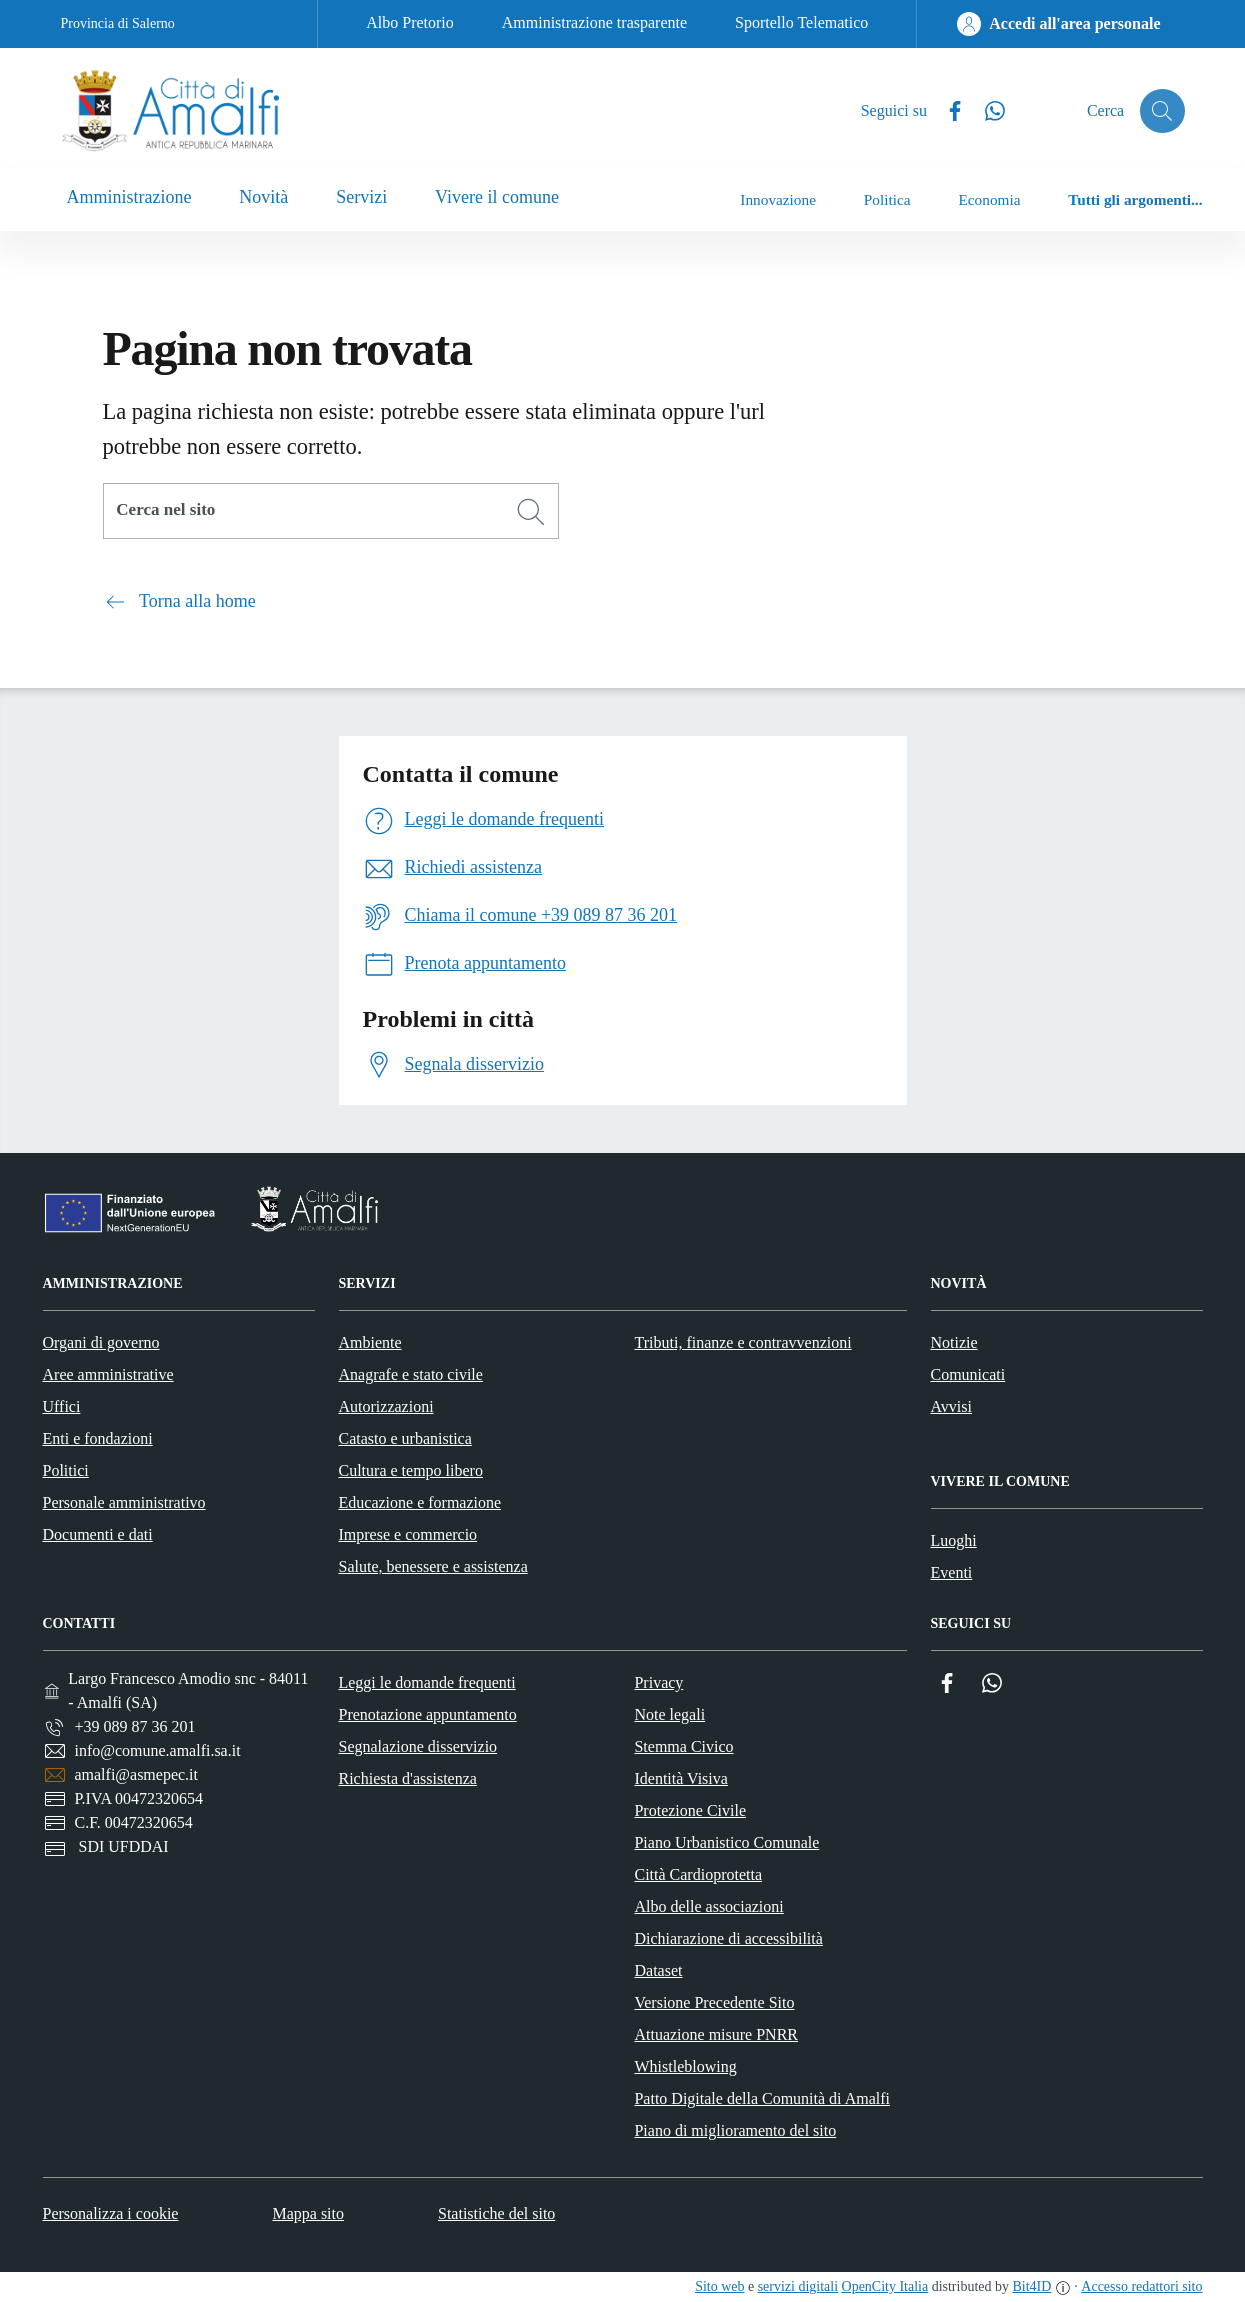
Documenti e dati (98, 1534)
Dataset (658, 1970)
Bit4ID (1031, 2286)
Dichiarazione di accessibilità (728, 1938)
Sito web (719, 2286)
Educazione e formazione (420, 1502)
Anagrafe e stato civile (411, 1374)
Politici (66, 1470)
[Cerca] (531, 512)
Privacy (658, 1682)
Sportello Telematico (801, 22)
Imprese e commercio (408, 1534)
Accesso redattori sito (1141, 2286)
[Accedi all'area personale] (1058, 24)
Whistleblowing (685, 2066)
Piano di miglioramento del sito (735, 2130)
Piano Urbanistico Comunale (726, 1842)
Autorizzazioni (386, 1406)
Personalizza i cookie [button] (111, 2213)
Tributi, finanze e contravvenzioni (743, 1342)
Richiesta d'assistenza (407, 1778)
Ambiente (370, 1342)
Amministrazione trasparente (594, 22)
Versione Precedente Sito (714, 2002)
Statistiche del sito (496, 2213)
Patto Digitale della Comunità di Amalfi (762, 2098)
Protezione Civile (690, 1810)
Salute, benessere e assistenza (433, 1566)
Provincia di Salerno (118, 23)
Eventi (952, 1572)
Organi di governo (101, 1342)
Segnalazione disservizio (417, 1746)
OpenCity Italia (885, 2286)
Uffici (62, 1406)
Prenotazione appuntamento (427, 1714)
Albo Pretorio (410, 22)
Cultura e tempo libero (411, 1470)
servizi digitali (798, 2286)
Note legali (669, 1714)
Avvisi (951, 1406)
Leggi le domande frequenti (426, 1682)
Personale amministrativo (124, 1502)
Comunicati (968, 1374)
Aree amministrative (108, 1374)
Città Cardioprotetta (698, 1874)
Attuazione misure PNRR (716, 2034)
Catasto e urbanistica (405, 1438)
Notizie (954, 1342)
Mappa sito (308, 2213)
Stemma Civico (683, 1746)
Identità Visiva (680, 1778)
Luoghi (954, 1540)
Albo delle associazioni (708, 1906)
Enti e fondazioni (98, 1438)
